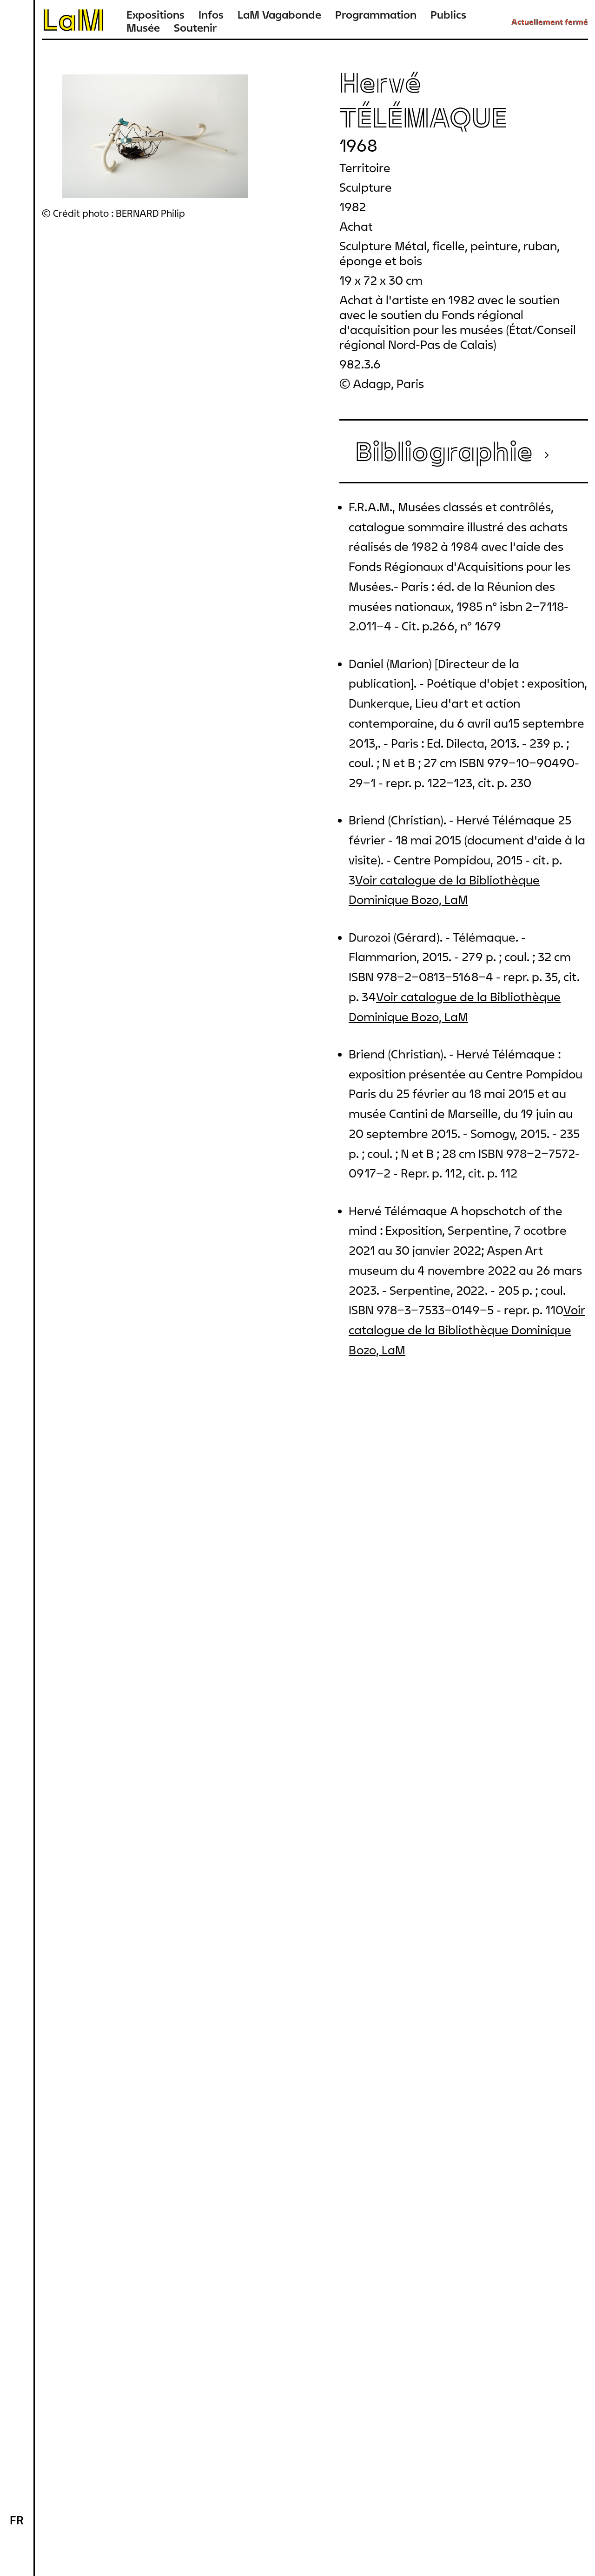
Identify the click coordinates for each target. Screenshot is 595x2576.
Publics (448, 14)
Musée (143, 27)
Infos (211, 14)
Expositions (155, 14)
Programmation (375, 14)
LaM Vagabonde (279, 14)
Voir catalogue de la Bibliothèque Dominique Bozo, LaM (467, 1330)
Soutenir (195, 27)
